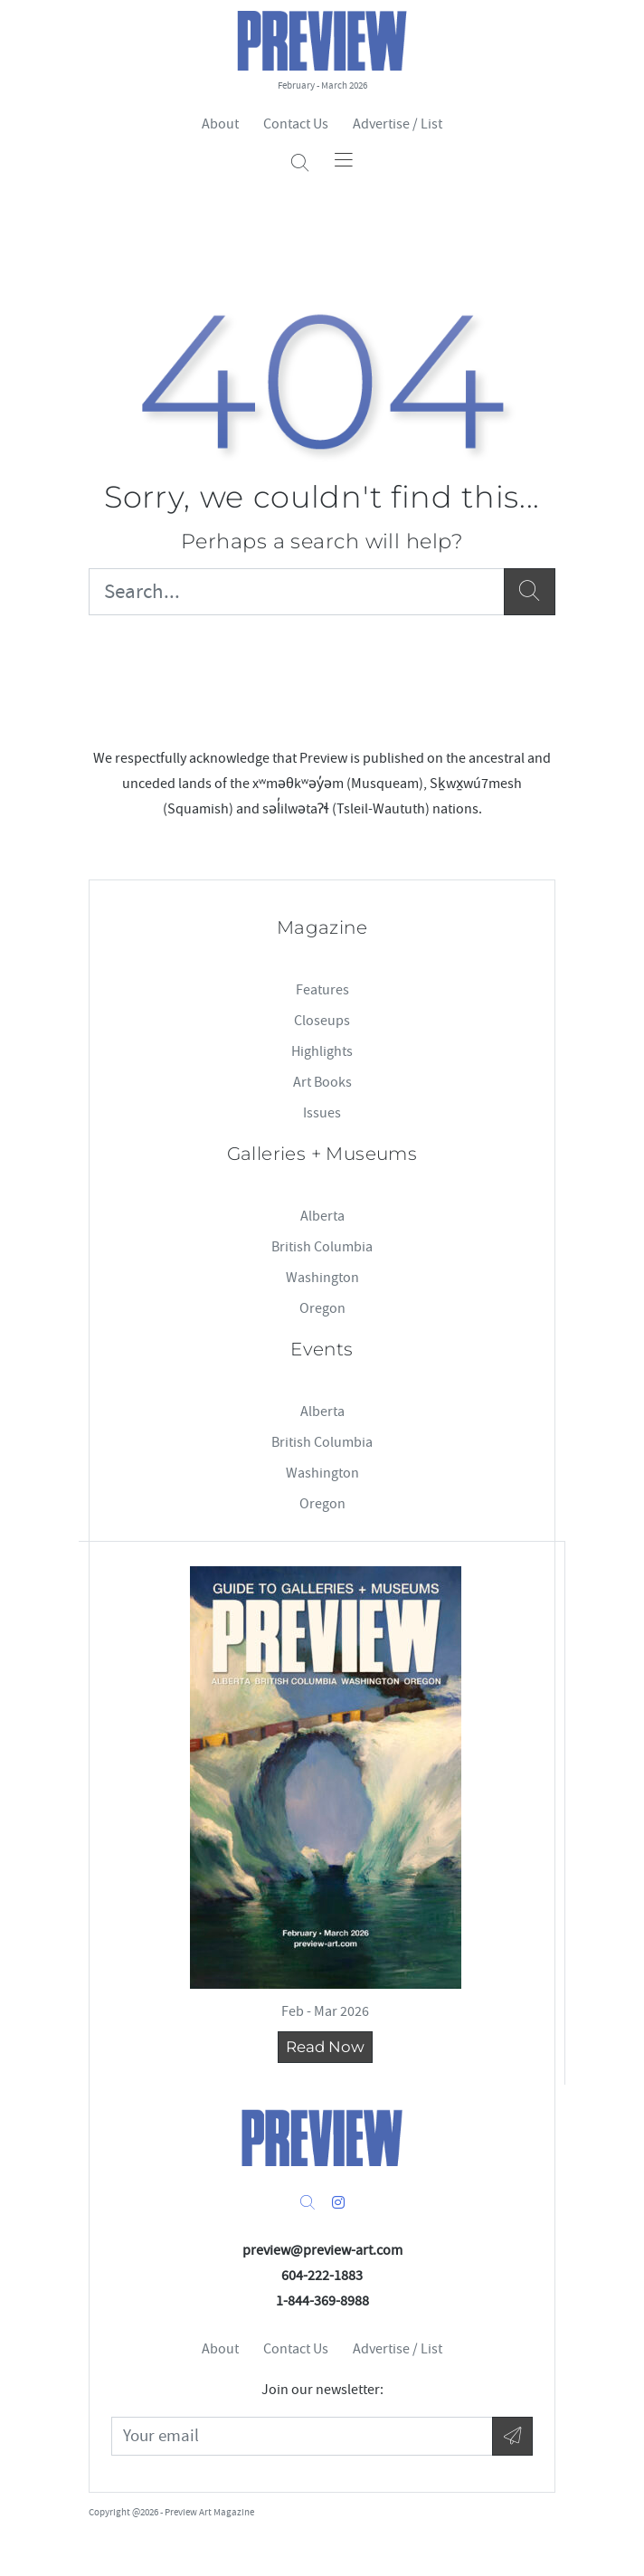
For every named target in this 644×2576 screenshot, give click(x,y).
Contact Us (295, 124)
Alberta (322, 1216)
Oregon (322, 1308)
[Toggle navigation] (344, 159)
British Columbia (322, 1247)
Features (322, 990)
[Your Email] (302, 2436)
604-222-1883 (322, 2276)
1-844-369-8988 (322, 2301)
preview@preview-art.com (322, 2250)
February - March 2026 (322, 85)
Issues (322, 1113)
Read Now (325, 2047)
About (220, 124)
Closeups (322, 1021)
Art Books (322, 1082)
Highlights (322, 1051)
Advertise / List (397, 124)
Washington (322, 1278)
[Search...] (297, 591)
